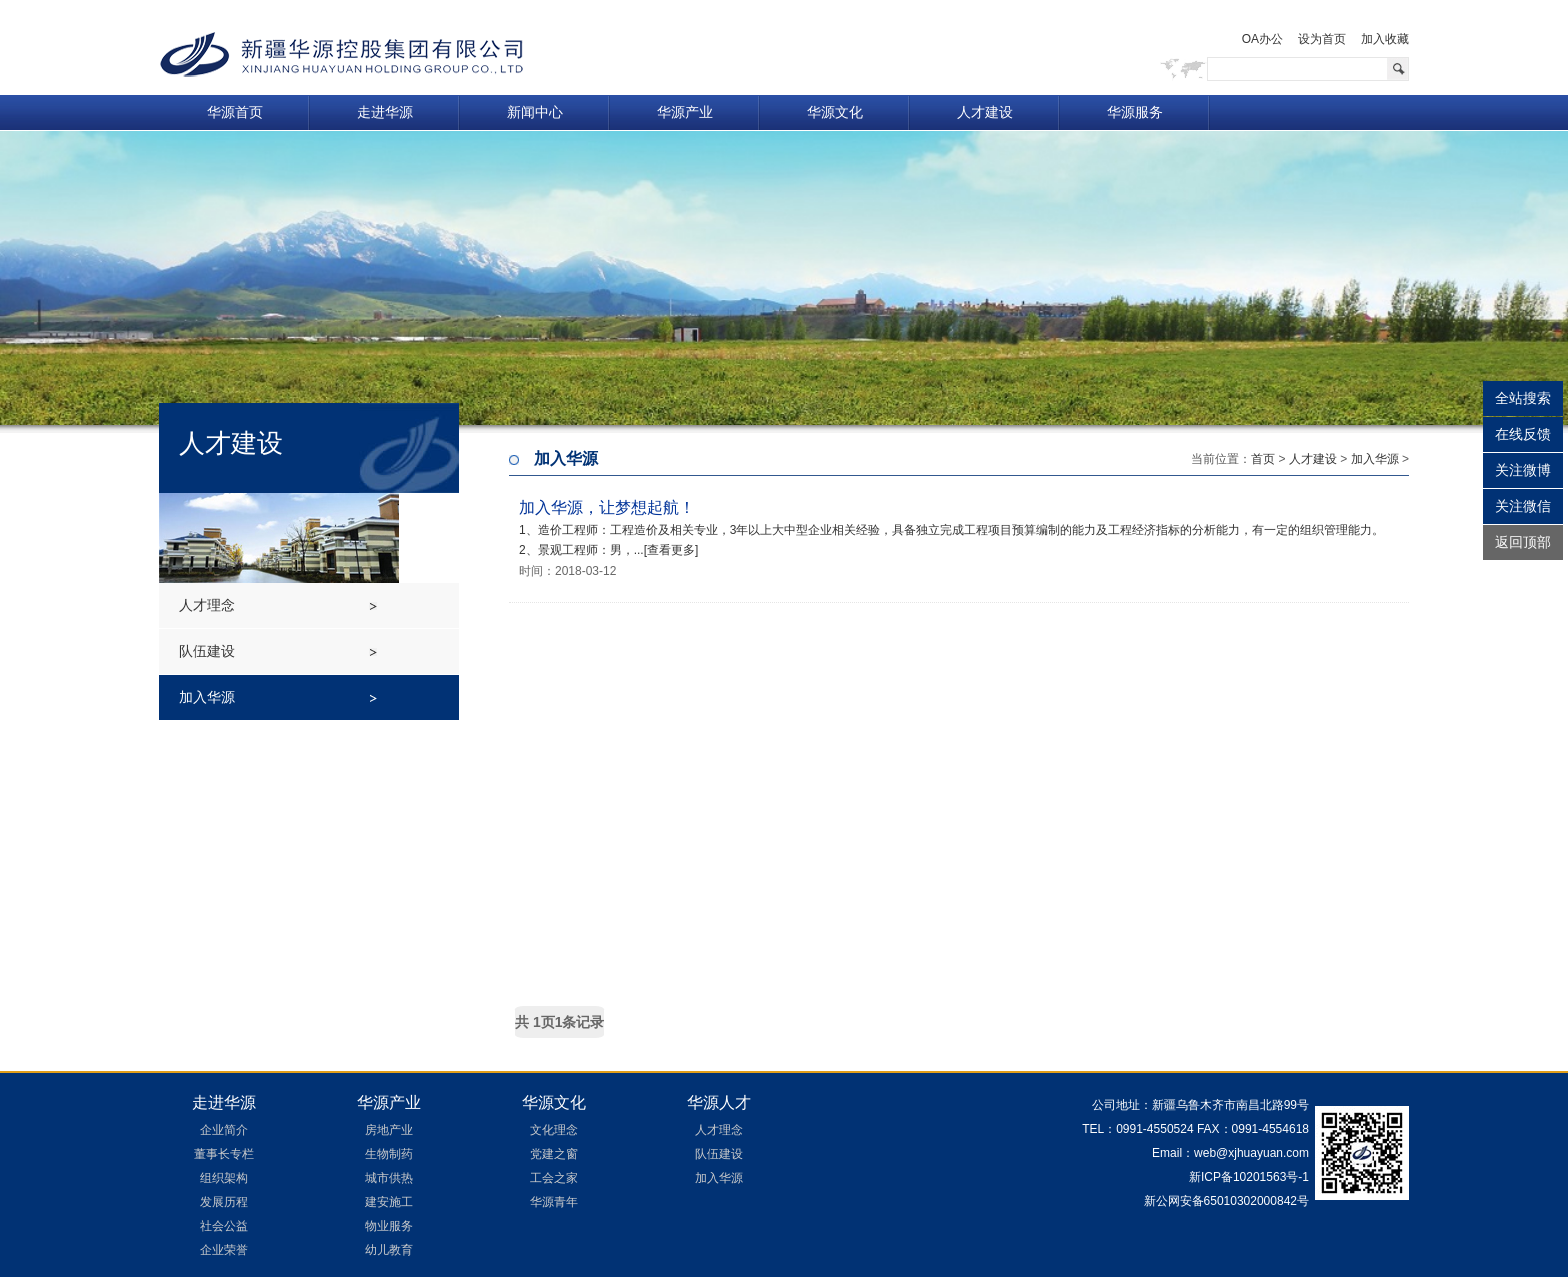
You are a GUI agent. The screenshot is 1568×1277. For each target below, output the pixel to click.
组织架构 (224, 1178)
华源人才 (719, 1102)
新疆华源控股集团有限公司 (341, 54)
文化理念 (554, 1130)
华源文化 (835, 112)
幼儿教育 (389, 1250)
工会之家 (554, 1178)
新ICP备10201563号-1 (1249, 1177)
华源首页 (235, 112)
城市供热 (389, 1178)
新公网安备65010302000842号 (1224, 1201)
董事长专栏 (224, 1154)
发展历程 (224, 1202)
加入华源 (207, 697)
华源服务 (1135, 112)
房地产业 (389, 1130)
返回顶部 (1523, 542)
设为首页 (1322, 39)
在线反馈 (1523, 434)
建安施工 (389, 1202)
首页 (1263, 459)
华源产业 (685, 112)
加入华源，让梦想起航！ (607, 507)
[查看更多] (671, 550)
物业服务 (389, 1226)
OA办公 (1262, 39)
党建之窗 (554, 1154)
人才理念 (207, 605)
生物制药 (389, 1154)
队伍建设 (207, 651)
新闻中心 (535, 112)
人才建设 (985, 112)
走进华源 (385, 112)
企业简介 (224, 1130)
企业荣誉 (224, 1250)
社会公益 (224, 1226)
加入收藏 (1385, 39)
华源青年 (554, 1202)
